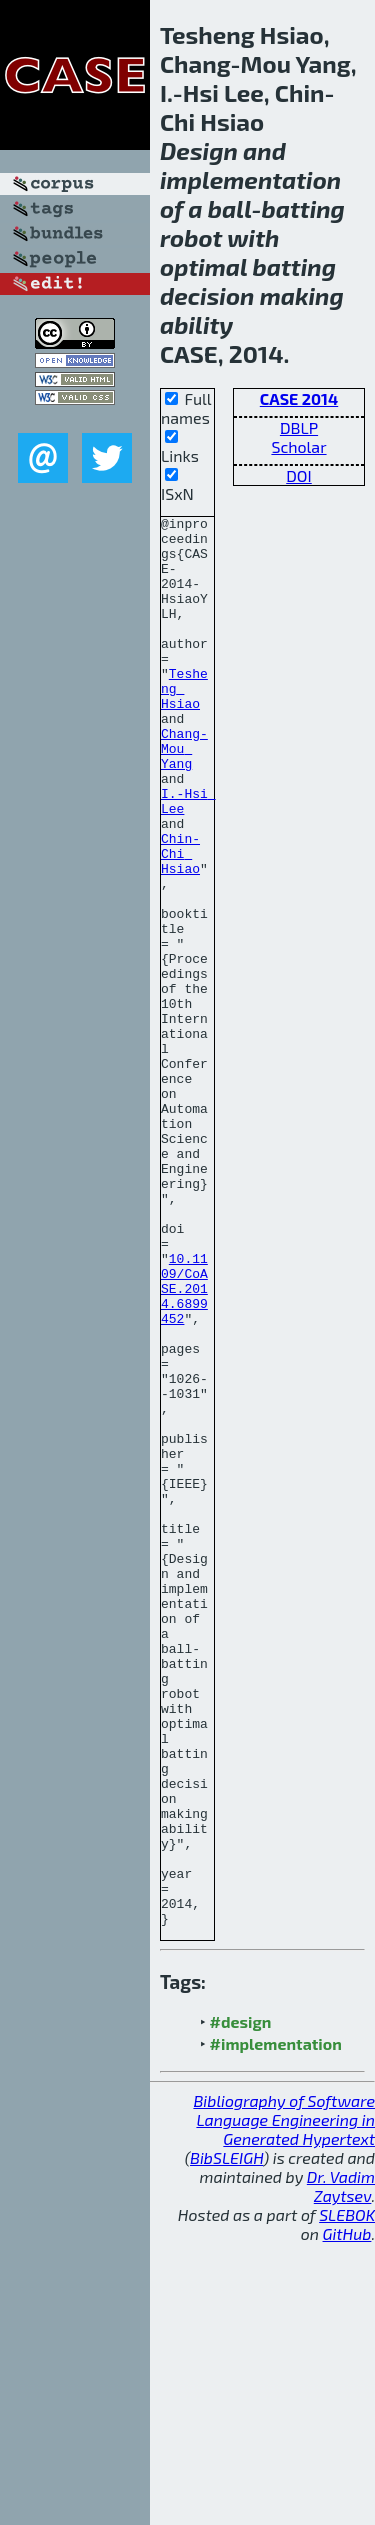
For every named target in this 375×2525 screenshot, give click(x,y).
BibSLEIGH (226, 2439)
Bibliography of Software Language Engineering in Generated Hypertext (284, 2401)
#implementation (276, 2325)
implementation (250, 179)
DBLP (299, 427)
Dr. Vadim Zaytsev (341, 2468)
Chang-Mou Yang (184, 796)
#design (241, 2303)
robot (191, 237)
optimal (203, 266)
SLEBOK (347, 2496)
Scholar (298, 446)
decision (207, 295)
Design (199, 150)
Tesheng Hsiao (184, 724)
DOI (299, 475)
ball (230, 208)
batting (303, 208)
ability (196, 324)
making (302, 295)
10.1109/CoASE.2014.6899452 (184, 1444)
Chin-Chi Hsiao (180, 922)
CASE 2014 (299, 398)
